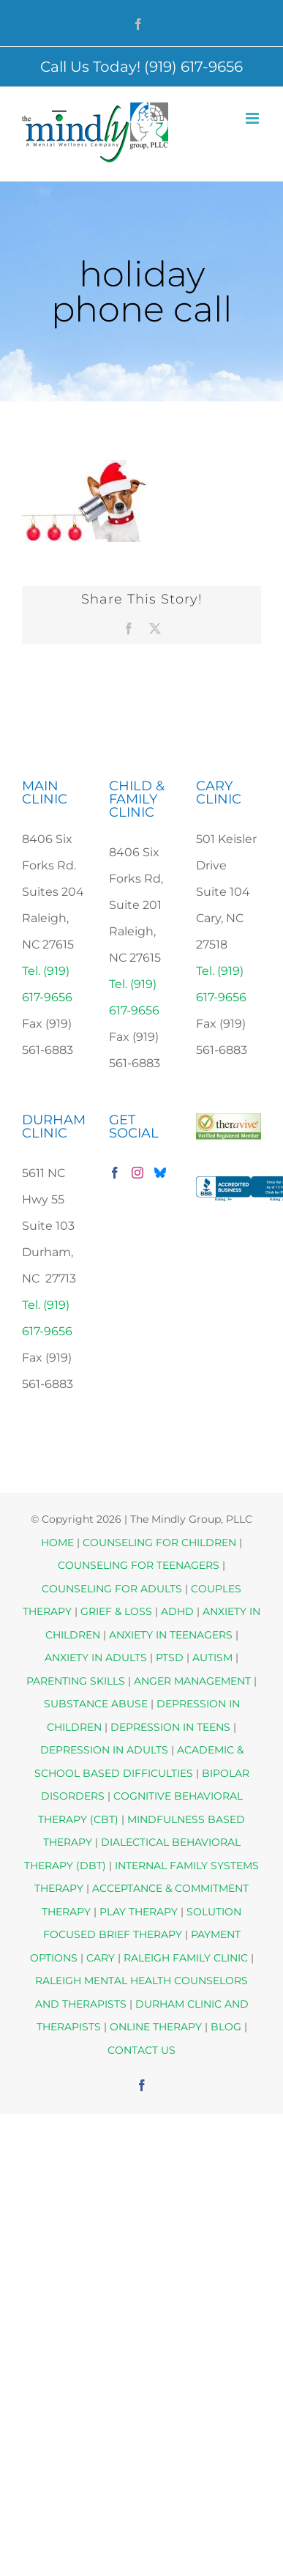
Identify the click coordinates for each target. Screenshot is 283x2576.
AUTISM (212, 1657)
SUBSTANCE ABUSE (96, 1703)
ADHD (177, 1611)
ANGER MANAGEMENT (192, 1681)
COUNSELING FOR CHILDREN (159, 1542)
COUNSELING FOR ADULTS (112, 1588)
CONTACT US (141, 2050)
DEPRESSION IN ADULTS (104, 1749)
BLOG (226, 2026)
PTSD (170, 1657)
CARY (100, 1957)
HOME (57, 1542)
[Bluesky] (160, 1172)
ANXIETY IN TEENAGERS (171, 1634)
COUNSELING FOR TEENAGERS (138, 1565)
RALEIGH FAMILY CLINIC (186, 1957)
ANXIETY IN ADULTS (96, 1657)
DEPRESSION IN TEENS (170, 1727)
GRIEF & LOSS (116, 1611)
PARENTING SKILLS (75, 1681)
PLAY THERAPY (138, 1911)
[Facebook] (115, 1172)
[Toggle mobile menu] (253, 118)
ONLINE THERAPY (156, 2026)
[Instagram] (137, 1172)
